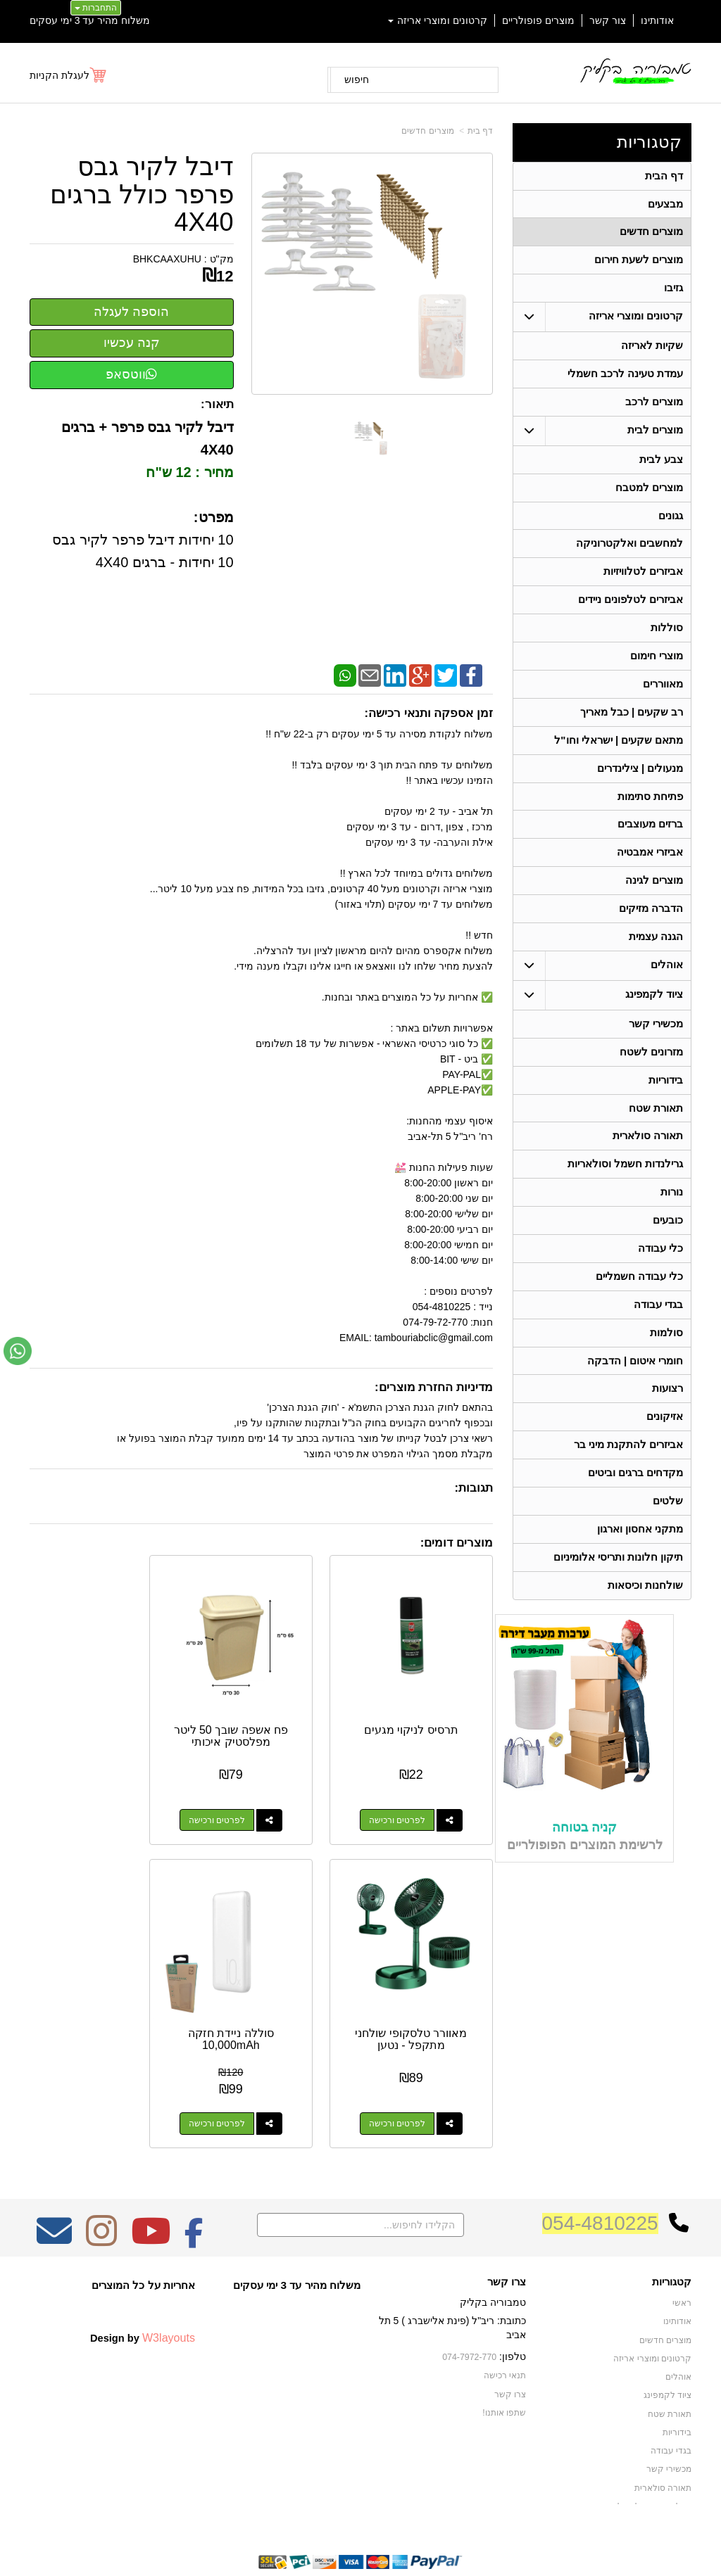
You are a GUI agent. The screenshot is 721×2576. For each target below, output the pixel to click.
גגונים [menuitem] (670, 524)
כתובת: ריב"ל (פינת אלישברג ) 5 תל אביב (452, 2281)
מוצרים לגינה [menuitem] (654, 899)
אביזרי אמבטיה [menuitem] (650, 870)
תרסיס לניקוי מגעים (422, 1707)
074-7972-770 (470, 2311)
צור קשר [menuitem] (607, 20)
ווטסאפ (131, 374)
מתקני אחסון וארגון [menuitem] (640, 1564)
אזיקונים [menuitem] (664, 1448)
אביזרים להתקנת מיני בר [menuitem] (629, 1477)
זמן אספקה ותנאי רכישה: (428, 713)
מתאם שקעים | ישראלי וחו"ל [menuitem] (619, 755)
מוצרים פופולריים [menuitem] (538, 20)
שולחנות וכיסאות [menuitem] (645, 1622)
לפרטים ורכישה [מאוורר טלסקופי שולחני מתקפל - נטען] (86, 1797)
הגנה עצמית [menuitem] (656, 957)
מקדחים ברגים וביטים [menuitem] (636, 1506)
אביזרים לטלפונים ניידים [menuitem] (631, 610)
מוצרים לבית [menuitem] (655, 437)
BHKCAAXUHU (167, 259)
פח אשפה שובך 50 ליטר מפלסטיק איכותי (261, 1713)
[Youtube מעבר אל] (150, 2194)
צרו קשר (506, 2235)
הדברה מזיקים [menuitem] (651, 928)
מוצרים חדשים (427, 131)
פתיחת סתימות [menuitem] (650, 812)
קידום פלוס (337, 2538)
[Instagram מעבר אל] (101, 2194)
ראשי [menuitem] (681, 2256)
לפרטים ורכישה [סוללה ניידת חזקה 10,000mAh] (408, 2077)
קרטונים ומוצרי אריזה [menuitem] (438, 20)
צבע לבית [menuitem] (661, 466)
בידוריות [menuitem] (665, 1102)
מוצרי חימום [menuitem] (656, 668)
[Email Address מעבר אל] (54, 2194)
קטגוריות (649, 141)
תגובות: (473, 1488)
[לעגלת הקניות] (69, 75)
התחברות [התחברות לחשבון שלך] (96, 8)
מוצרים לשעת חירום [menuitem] (639, 263)
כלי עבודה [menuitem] (660, 1275)
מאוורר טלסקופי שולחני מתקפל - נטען (100, 1713)
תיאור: (217, 404)
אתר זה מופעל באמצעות (360, 2538)
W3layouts (168, 2291)
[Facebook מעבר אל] (193, 2194)
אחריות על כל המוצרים (143, 2239)
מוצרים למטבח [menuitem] (649, 495)
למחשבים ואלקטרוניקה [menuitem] (629, 553)
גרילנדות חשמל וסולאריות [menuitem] (626, 1189)
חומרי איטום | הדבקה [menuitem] (635, 1391)
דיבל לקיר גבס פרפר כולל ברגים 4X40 (142, 194)
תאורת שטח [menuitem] (656, 1131)
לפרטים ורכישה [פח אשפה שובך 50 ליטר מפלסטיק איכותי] (247, 1797)
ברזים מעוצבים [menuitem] (650, 841)
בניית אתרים (299, 2538)
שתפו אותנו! (504, 2365)
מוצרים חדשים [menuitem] (651, 234)
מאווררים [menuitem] (663, 697)
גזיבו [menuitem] (673, 292)
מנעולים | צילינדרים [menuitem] (640, 783)
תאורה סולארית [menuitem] (648, 1160)
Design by (142, 2291)
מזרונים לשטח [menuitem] (651, 1073)
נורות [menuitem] (671, 1218)
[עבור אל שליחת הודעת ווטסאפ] (18, 1351)
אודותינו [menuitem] (657, 20)
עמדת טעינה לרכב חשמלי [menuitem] (626, 379)
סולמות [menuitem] (666, 1362)
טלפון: (512, 2310)
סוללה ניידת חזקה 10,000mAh (422, 1993)
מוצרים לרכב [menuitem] (654, 408)
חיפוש (356, 79)
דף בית (480, 131)
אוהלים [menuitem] (667, 985)
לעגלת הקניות (59, 75)
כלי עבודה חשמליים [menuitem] (640, 1304)
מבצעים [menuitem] (665, 205)
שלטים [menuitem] (668, 1535)
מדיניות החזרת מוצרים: (434, 1387)
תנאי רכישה (505, 2329)
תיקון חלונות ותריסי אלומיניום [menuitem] (618, 1593)
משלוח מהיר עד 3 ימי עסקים (90, 20)
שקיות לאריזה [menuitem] (652, 350)
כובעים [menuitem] (668, 1246)
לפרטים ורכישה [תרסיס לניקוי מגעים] (408, 1797)
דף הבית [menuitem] (664, 176)
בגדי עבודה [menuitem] (658, 1333)
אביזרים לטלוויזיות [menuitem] (643, 582)
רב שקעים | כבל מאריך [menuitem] (631, 726)
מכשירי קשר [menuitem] (656, 1045)
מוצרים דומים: (456, 1542)
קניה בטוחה (584, 1864)
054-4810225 (600, 2177)
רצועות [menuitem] (667, 1420)
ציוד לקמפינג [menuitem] (654, 1015)
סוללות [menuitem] (667, 639)
